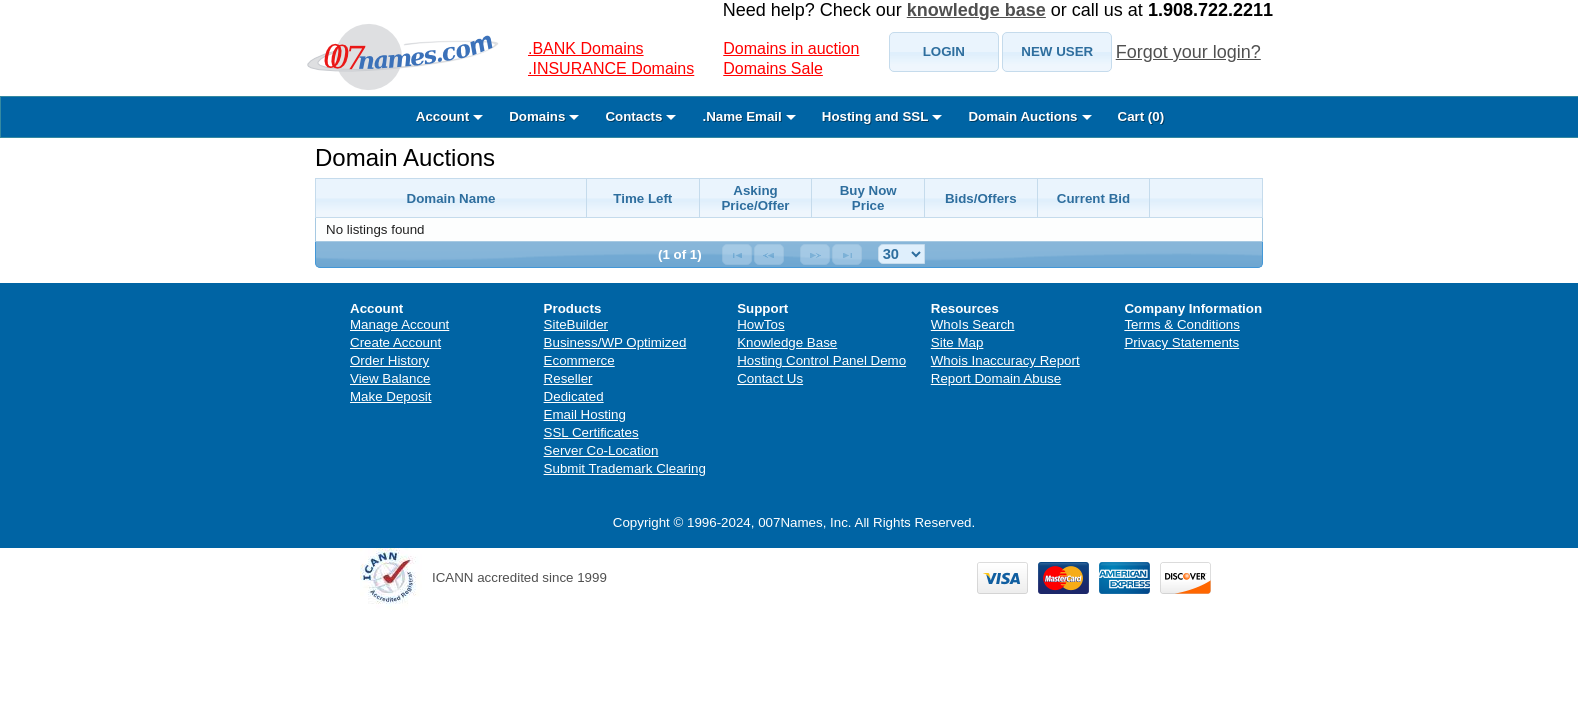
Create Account (395, 342)
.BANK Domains (586, 48)
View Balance (390, 378)
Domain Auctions (405, 157)
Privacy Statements (1181, 342)
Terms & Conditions (1182, 324)
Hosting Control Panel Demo (821, 360)
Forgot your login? (1188, 52)
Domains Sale (773, 68)
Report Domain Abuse (996, 378)
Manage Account (399, 324)
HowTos (760, 324)
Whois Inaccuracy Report (1005, 360)
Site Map (957, 342)
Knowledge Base (787, 342)
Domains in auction (791, 48)
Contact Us (770, 378)
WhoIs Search (973, 324)
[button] (944, 52)
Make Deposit (391, 396)
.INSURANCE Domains (611, 68)
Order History (389, 360)
